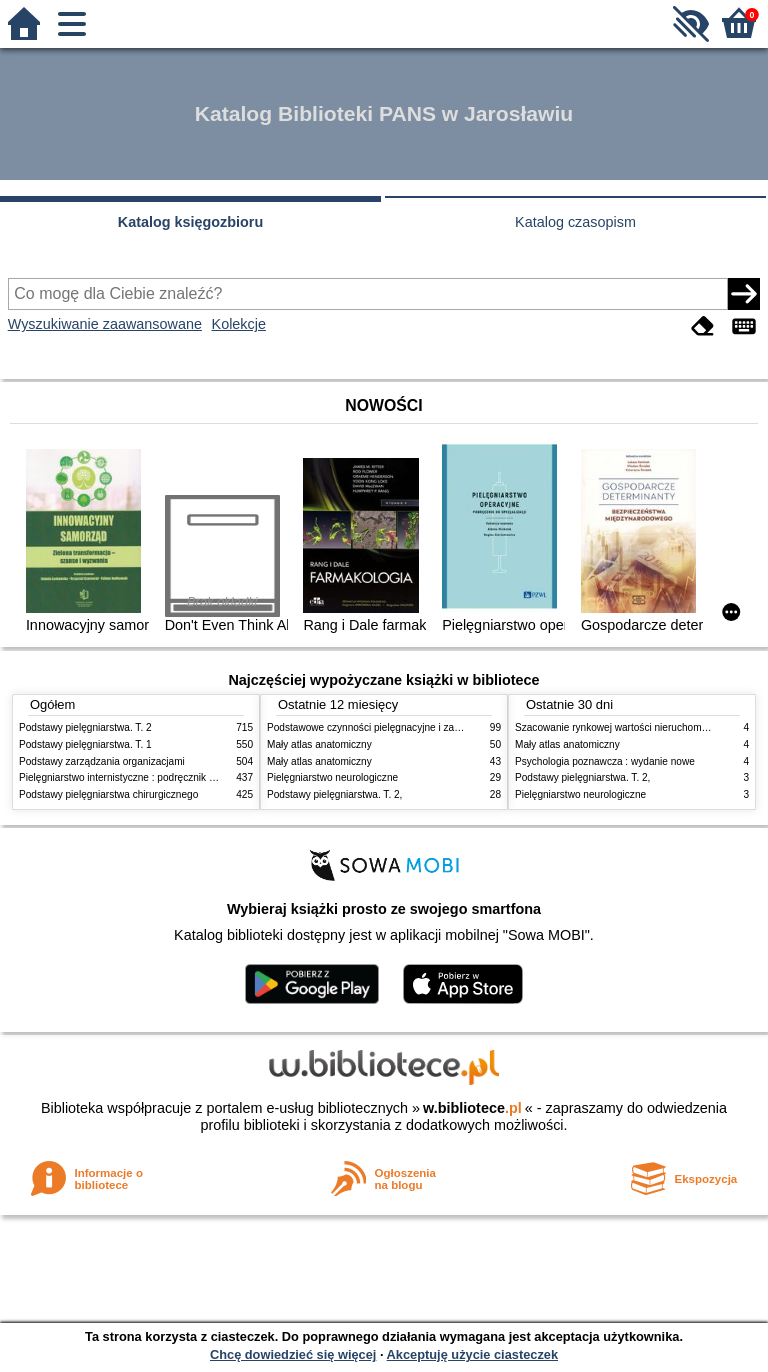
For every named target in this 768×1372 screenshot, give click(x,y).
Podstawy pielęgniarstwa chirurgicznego (108, 794)
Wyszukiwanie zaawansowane (105, 324)
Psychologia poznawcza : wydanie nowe (605, 761)
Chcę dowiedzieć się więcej (293, 1354)
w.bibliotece (472, 1108)
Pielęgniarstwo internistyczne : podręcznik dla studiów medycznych (168, 777)
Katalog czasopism (575, 222)
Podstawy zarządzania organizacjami (102, 761)
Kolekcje (239, 324)
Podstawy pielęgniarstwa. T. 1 (85, 744)
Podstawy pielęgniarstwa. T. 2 (85, 727)
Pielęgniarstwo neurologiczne (332, 777)
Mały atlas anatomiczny (319, 744)
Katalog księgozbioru (191, 222)
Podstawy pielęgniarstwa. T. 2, (334, 794)
